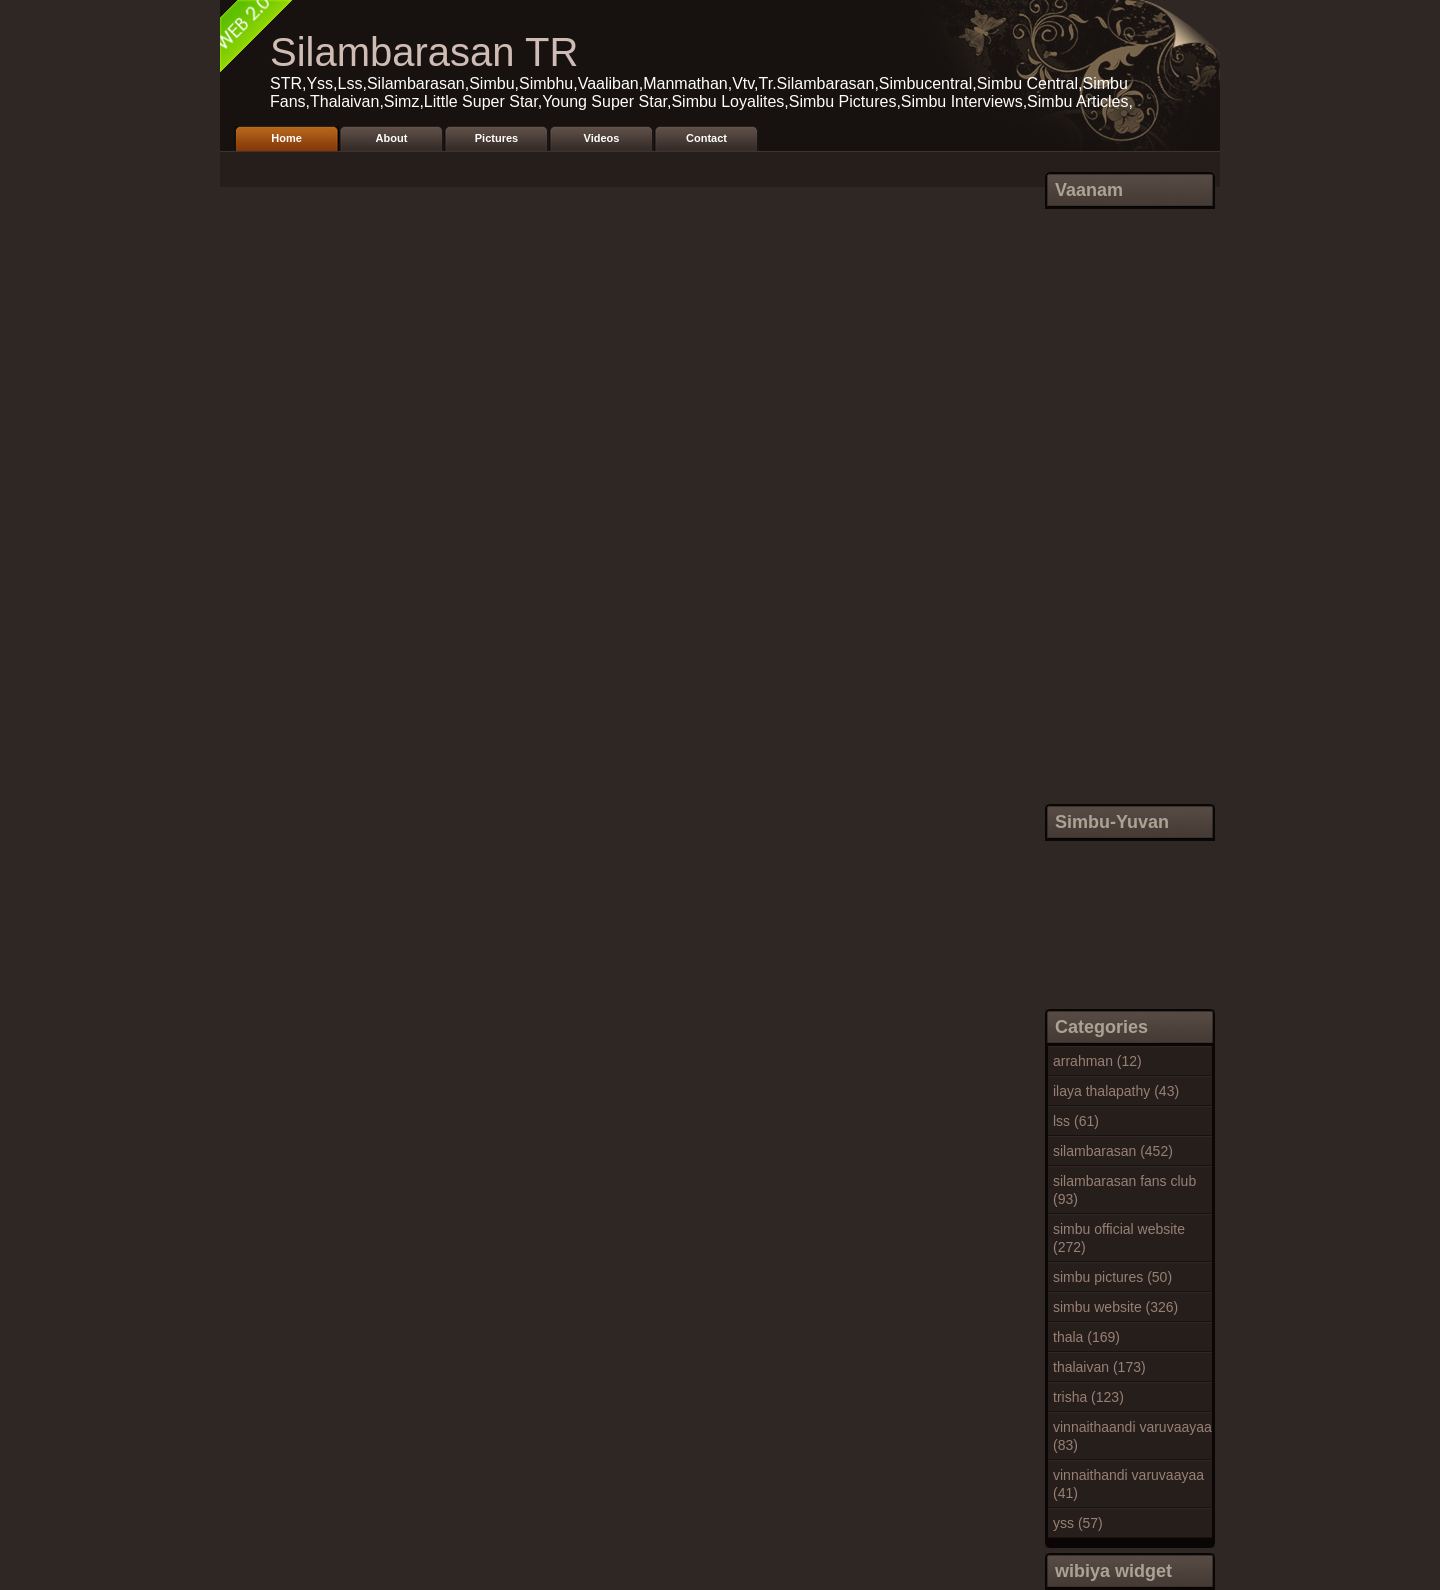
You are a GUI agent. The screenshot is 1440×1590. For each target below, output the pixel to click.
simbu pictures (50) (1112, 1277)
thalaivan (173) (1099, 1367)
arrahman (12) (1097, 1061)
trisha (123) (1088, 1397)
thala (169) (1086, 1337)
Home (286, 138)
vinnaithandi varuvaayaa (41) (1128, 1484)
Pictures (496, 138)
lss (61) (1076, 1121)
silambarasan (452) (1113, 1151)
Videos (602, 138)
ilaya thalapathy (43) (1116, 1091)
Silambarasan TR (424, 52)
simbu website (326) (1115, 1307)
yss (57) (1078, 1523)
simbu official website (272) (1119, 1238)
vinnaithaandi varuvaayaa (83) (1132, 1436)
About (392, 138)
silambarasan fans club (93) (1124, 1190)
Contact (706, 138)
